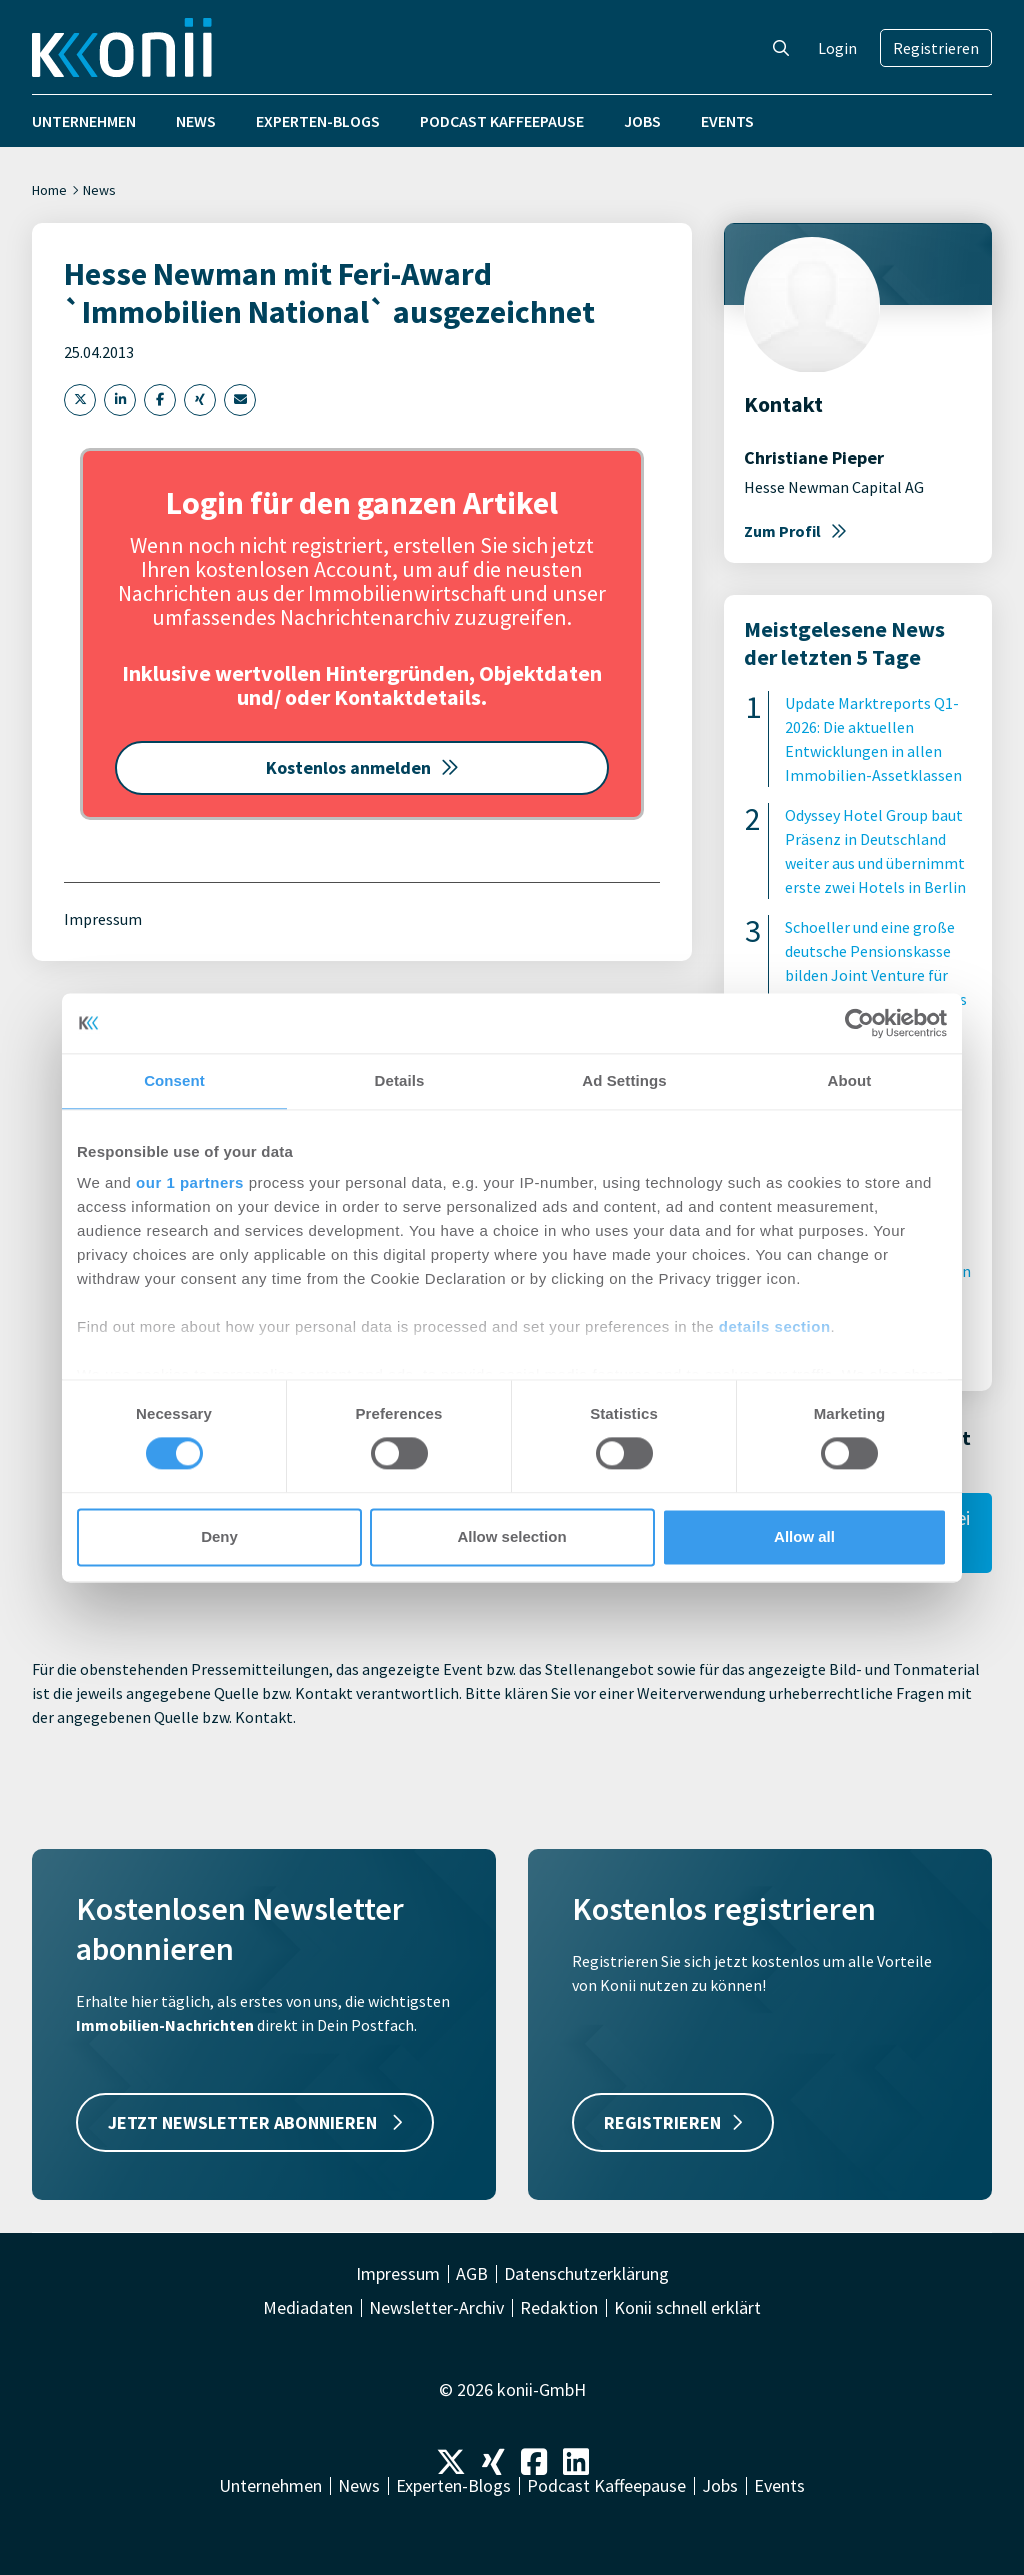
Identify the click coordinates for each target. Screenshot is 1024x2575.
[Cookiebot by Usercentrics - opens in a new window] (859, 1023)
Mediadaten (308, 2308)
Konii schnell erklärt (687, 2308)
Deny (219, 1536)
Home (49, 190)
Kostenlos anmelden (362, 767)
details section (775, 1326)
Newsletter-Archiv (436, 2308)
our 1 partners (190, 1182)
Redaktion (559, 2308)
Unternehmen (84, 121)
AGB (472, 2274)
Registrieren (936, 48)
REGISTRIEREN (673, 2122)
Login (837, 48)
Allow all (804, 1536)
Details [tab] (400, 1080)
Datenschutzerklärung (586, 2274)
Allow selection (511, 1536)
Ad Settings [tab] (624, 1080)
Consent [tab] (174, 1080)
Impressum (103, 919)
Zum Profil (795, 531)
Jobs (642, 121)
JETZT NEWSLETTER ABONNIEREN (255, 2122)
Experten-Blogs (318, 121)
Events (727, 121)
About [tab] (850, 1080)
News (196, 121)
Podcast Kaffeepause (502, 121)
